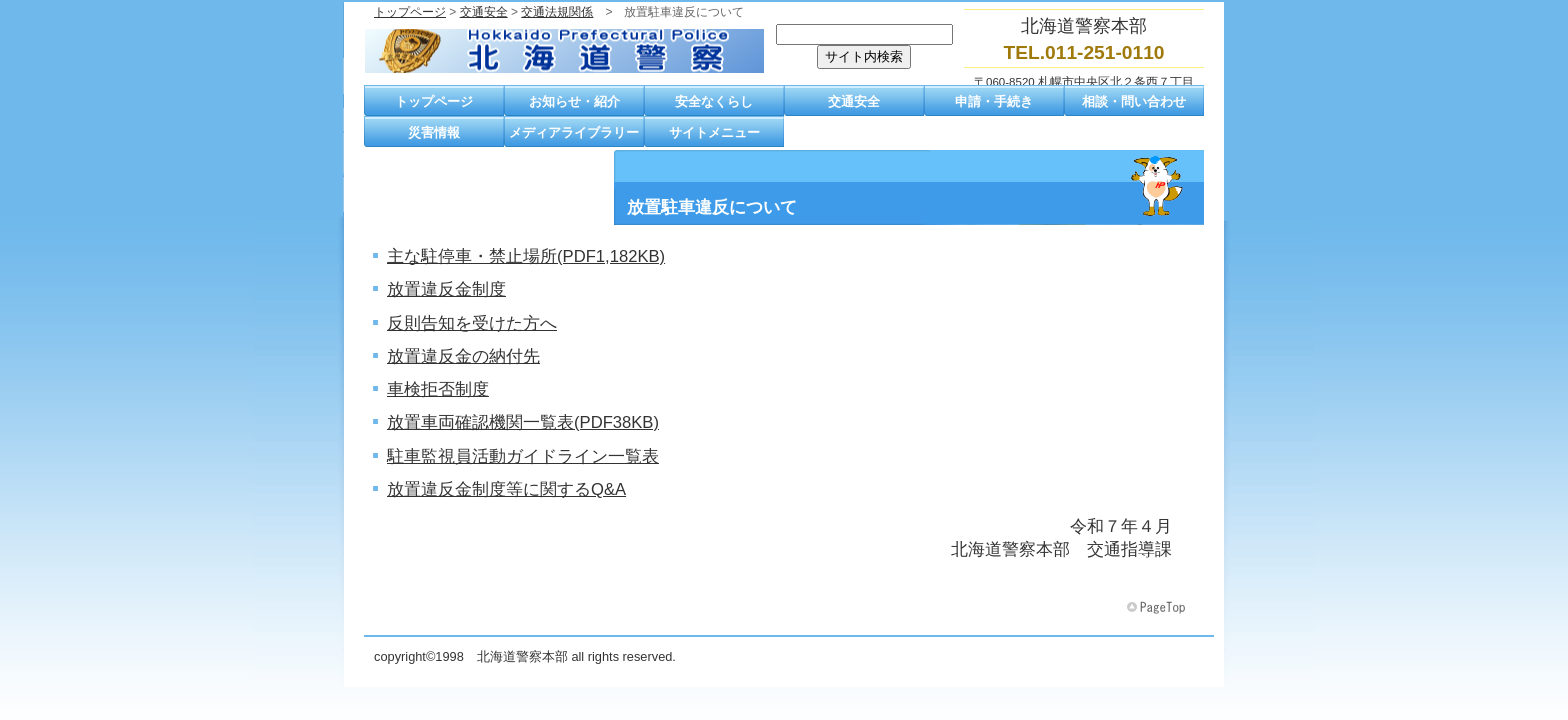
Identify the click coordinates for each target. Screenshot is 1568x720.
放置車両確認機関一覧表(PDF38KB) (523, 422)
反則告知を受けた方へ (472, 323)
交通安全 (484, 12)
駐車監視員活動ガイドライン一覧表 (523, 456)
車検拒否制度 (438, 389)
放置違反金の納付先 (463, 356)
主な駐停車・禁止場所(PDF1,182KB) (526, 256)
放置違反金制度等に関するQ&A (506, 489)
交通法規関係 (557, 12)
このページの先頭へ (1158, 608)
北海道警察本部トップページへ (564, 51)
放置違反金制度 (446, 289)
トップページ (410, 12)
